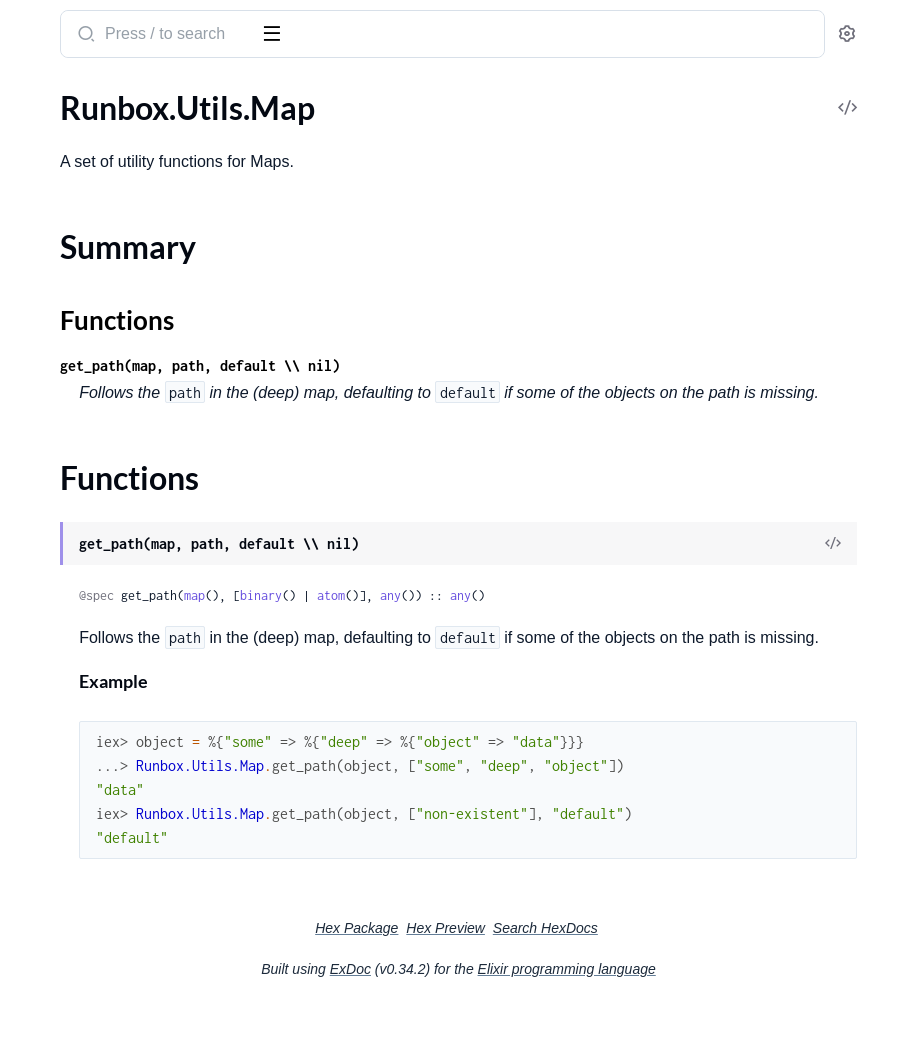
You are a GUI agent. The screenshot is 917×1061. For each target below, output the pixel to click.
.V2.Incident (56, 424)
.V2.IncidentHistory (82, 451)
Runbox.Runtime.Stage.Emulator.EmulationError (142, 996)
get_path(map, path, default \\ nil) (500, 365)
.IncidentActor (64, 235)
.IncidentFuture (68, 262)
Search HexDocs (695, 982)
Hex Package (506, 982)
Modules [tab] (112, 93)
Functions (67, 864)
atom (631, 622)
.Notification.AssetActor (98, 316)
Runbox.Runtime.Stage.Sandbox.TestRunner (142, 655)
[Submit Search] (384, 36)
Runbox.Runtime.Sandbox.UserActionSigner (142, 574)
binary (561, 622)
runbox (45, 24)
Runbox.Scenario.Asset (94, 751)
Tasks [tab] (203, 93)
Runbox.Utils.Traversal (92, 927)
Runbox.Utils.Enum (81, 778)
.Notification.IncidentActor (107, 343)
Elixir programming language (717, 1023)
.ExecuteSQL (58, 208)
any (690, 622)
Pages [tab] (36, 93)
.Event (36, 181)
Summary (65, 840)
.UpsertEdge (57, 397)
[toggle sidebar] (274, 32)
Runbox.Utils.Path (78, 900)
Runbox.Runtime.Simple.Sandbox (129, 601)
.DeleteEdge (56, 154)
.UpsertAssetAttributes (96, 370)
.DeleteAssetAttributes (95, 127)
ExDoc (500, 1023)
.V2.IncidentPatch (76, 478)
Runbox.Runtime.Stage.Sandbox (125, 628)
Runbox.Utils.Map (77, 805)
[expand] (280, 128)
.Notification (58, 289)
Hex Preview (595, 982)
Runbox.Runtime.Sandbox (104, 547)
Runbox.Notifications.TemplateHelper (142, 724)
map (494, 622)
